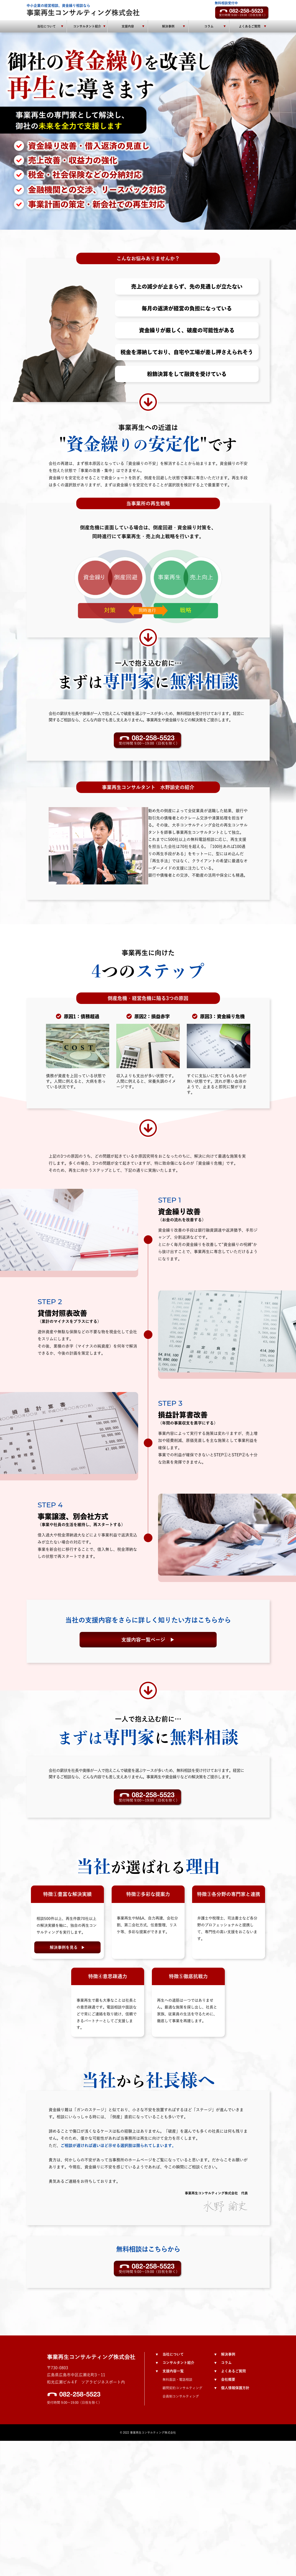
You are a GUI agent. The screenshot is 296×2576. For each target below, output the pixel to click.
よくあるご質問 (252, 26)
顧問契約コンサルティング (182, 2523)
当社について (50, 26)
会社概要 (224, 2514)
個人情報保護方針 (231, 2523)
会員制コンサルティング (180, 2531)
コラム (215, 26)
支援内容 (133, 26)
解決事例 (173, 26)
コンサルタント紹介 (89, 26)
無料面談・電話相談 (177, 2514)
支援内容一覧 (170, 2506)
